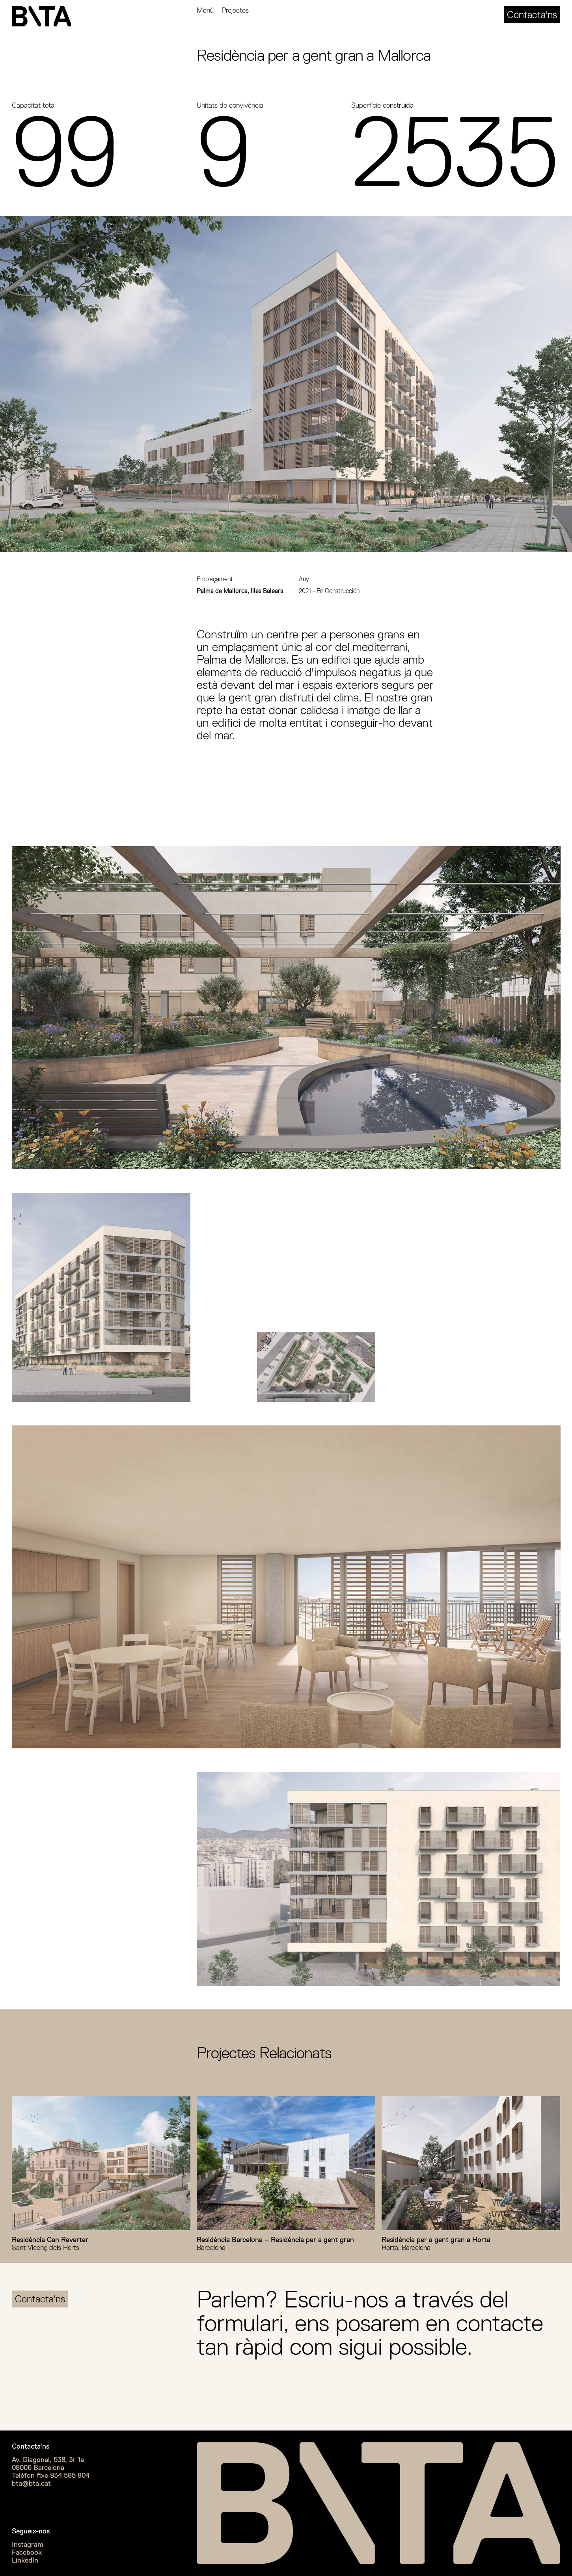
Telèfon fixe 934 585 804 (50, 2475)
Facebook (27, 2552)
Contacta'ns (532, 15)
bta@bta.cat (31, 2483)
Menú (205, 10)
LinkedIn (25, 2560)
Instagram (27, 2544)
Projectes (235, 10)
